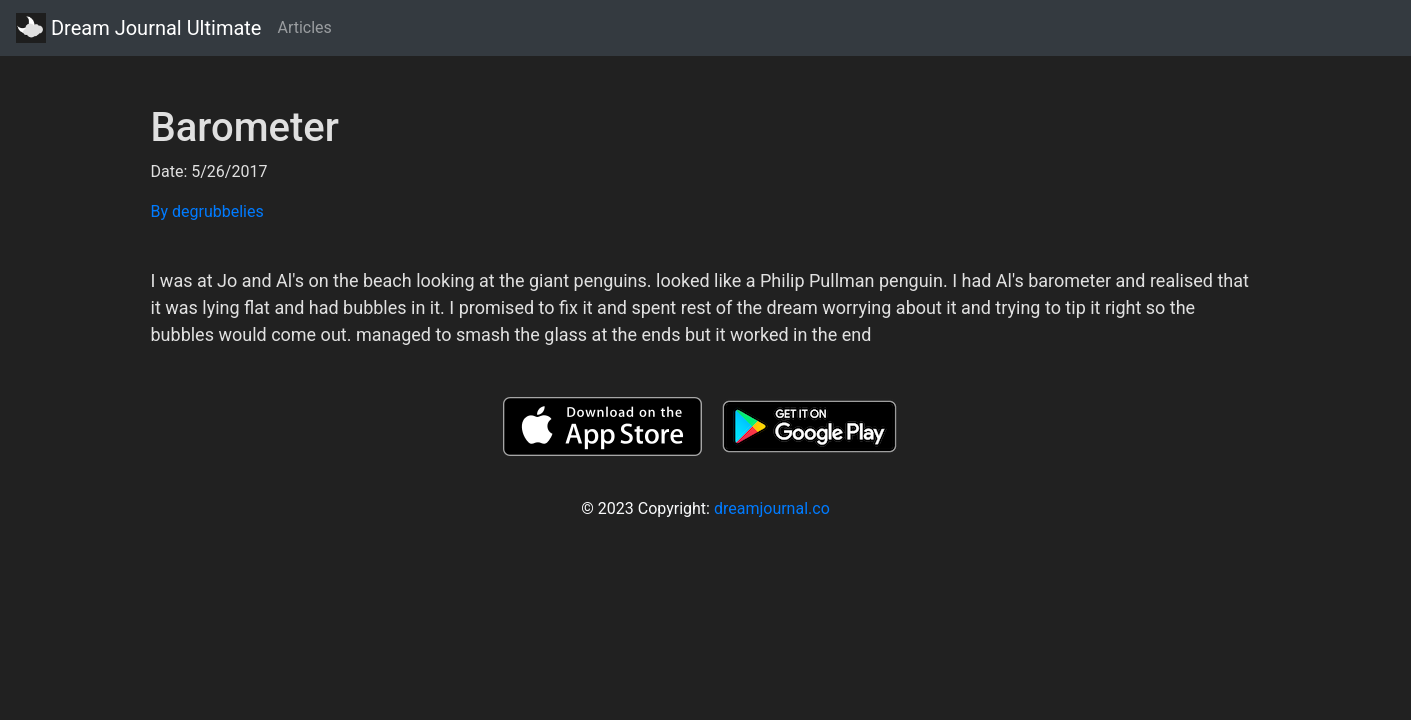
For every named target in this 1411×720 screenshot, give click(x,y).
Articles (304, 27)
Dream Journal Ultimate (138, 28)
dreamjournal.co (772, 508)
